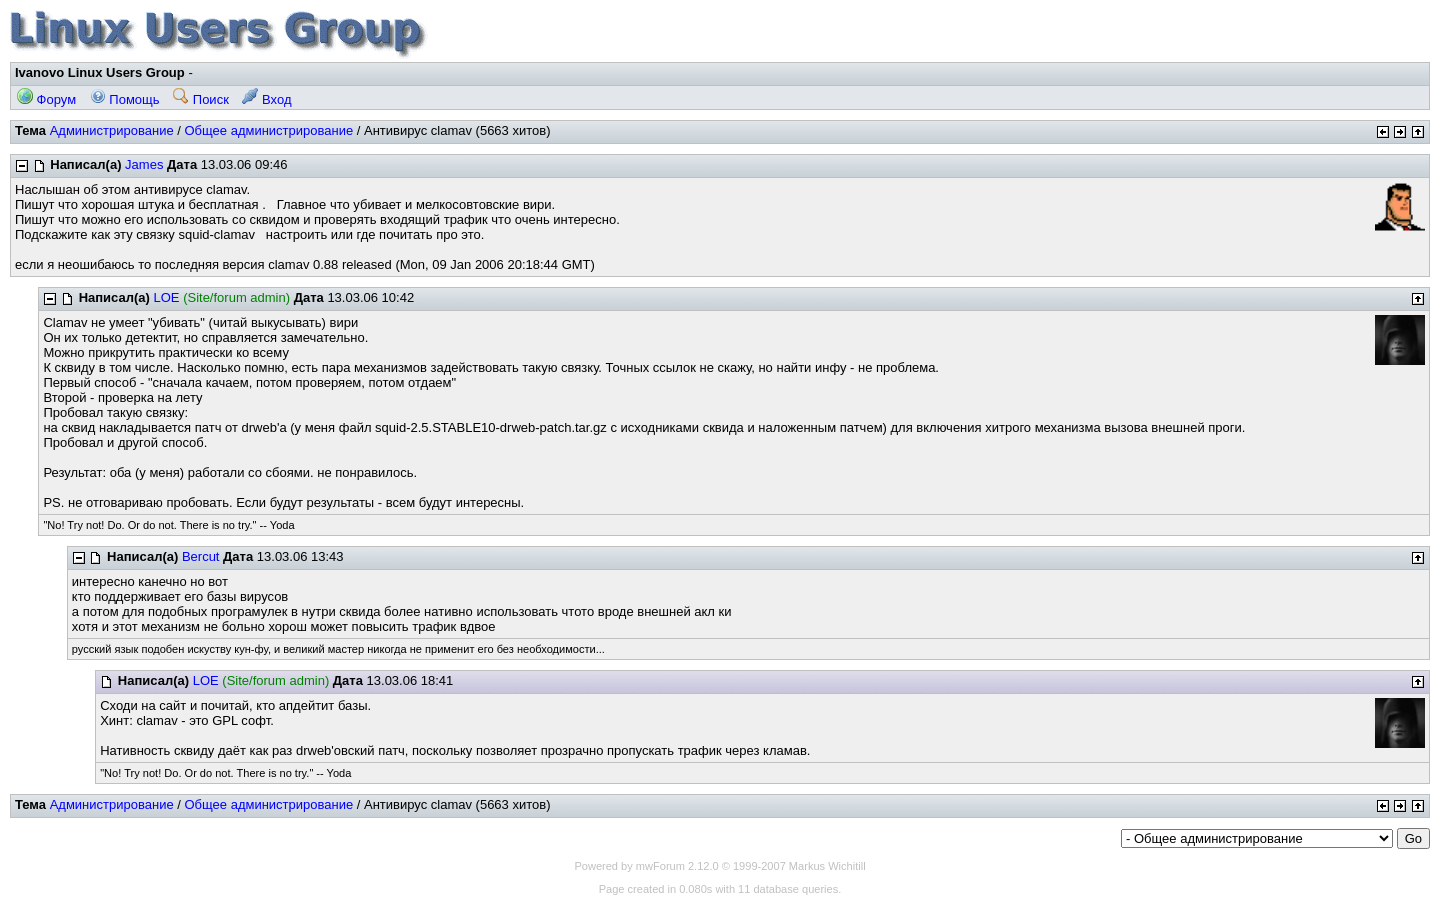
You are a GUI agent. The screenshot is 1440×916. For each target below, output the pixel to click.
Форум (46, 99)
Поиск (201, 99)
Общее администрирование (268, 130)
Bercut (201, 556)
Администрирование (112, 130)
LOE (167, 297)
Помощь (125, 99)
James (144, 164)
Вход (266, 99)
